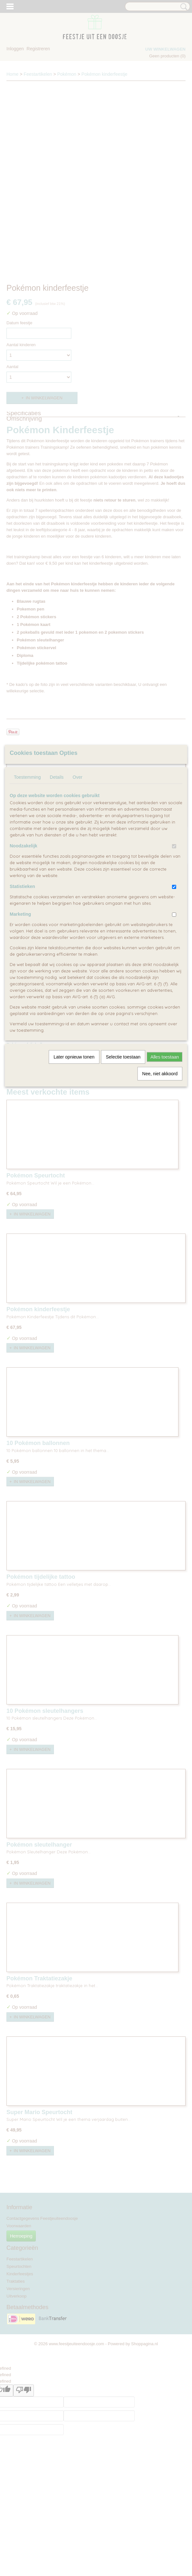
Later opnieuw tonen (74, 1056)
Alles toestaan (164, 1056)
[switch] (174, 846)
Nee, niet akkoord (160, 1073)
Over (77, 777)
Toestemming (27, 777)
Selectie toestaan (123, 1056)
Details (57, 777)
